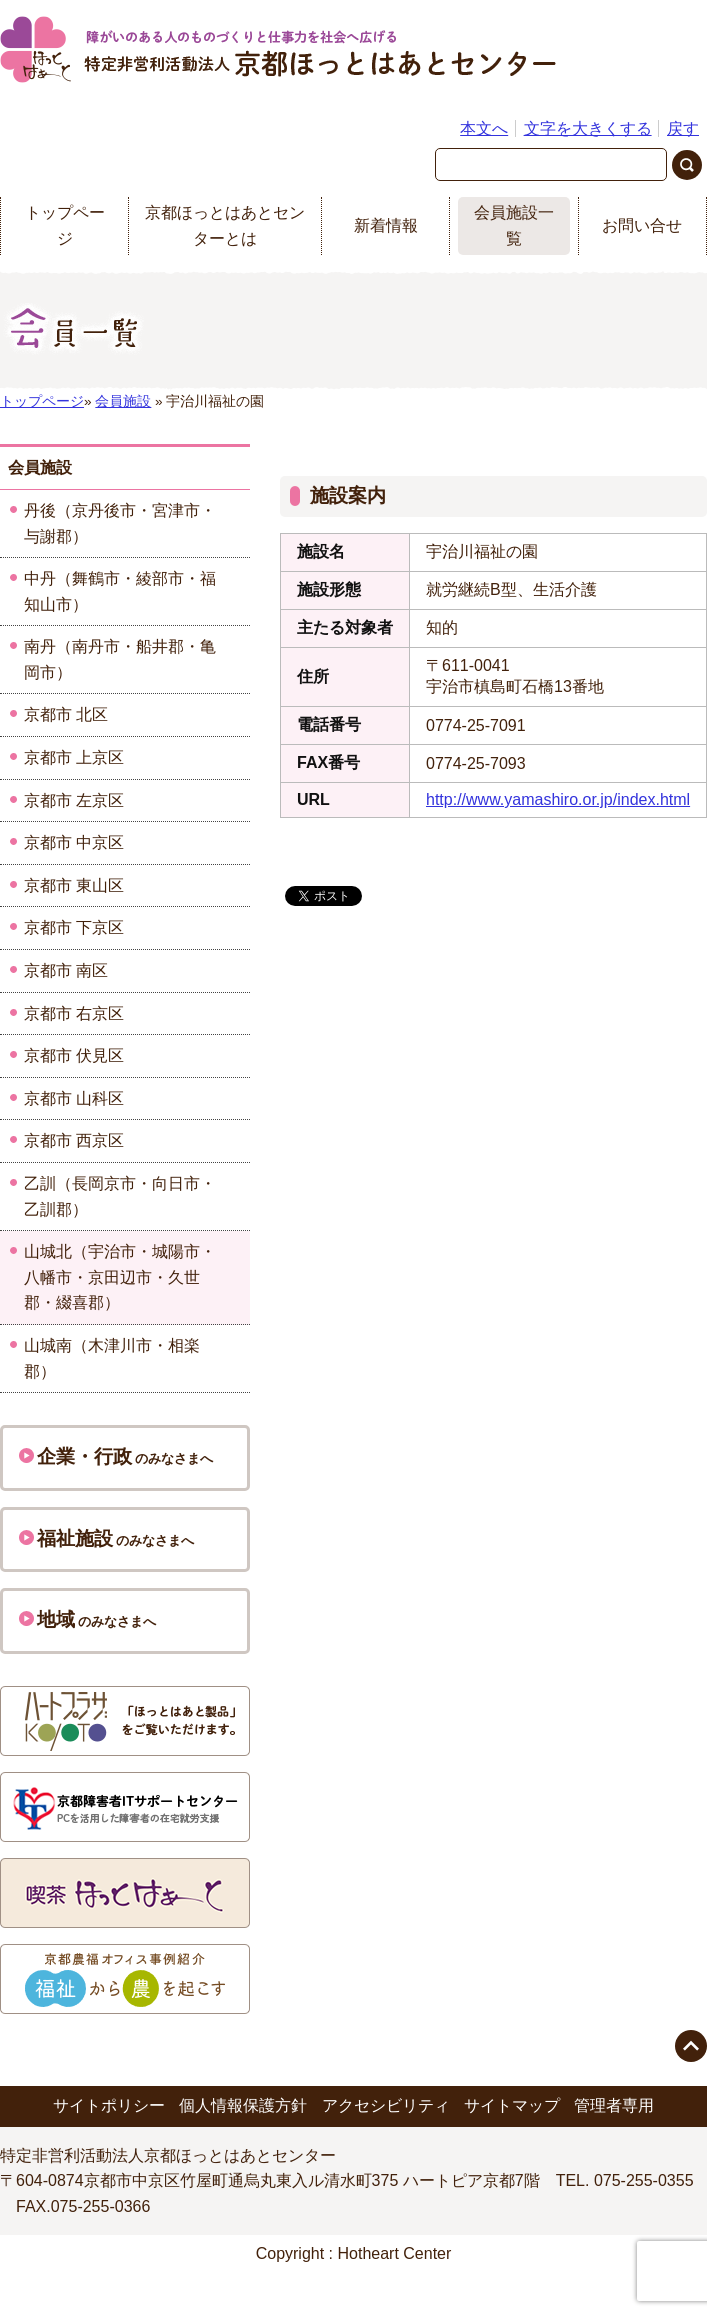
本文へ (484, 128)
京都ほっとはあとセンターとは (225, 225)
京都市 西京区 (74, 1140)
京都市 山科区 (74, 1098)
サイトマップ (512, 2105)
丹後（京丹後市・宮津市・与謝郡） (120, 523)
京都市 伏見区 (74, 1055)
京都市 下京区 (74, 927)
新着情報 (386, 225)
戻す (683, 128)
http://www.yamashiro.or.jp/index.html (558, 799)
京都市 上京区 (74, 757)
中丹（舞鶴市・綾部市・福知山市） (120, 591)
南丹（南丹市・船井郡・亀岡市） (120, 659)
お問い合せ (642, 225)
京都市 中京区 (74, 842)
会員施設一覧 (514, 225)
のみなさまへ (116, 1456)
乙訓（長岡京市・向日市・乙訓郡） (120, 1196)
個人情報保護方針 (243, 2105)
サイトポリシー (109, 2105)
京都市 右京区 (74, 1013)
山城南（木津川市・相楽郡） (112, 1358)
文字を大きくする (588, 128)
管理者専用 (614, 2105)
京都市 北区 (66, 714)
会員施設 (123, 401)
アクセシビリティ (386, 2105)
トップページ (65, 225)
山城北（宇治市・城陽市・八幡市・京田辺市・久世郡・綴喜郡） (120, 1277)
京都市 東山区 (74, 885)
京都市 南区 (66, 970)
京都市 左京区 (74, 800)
